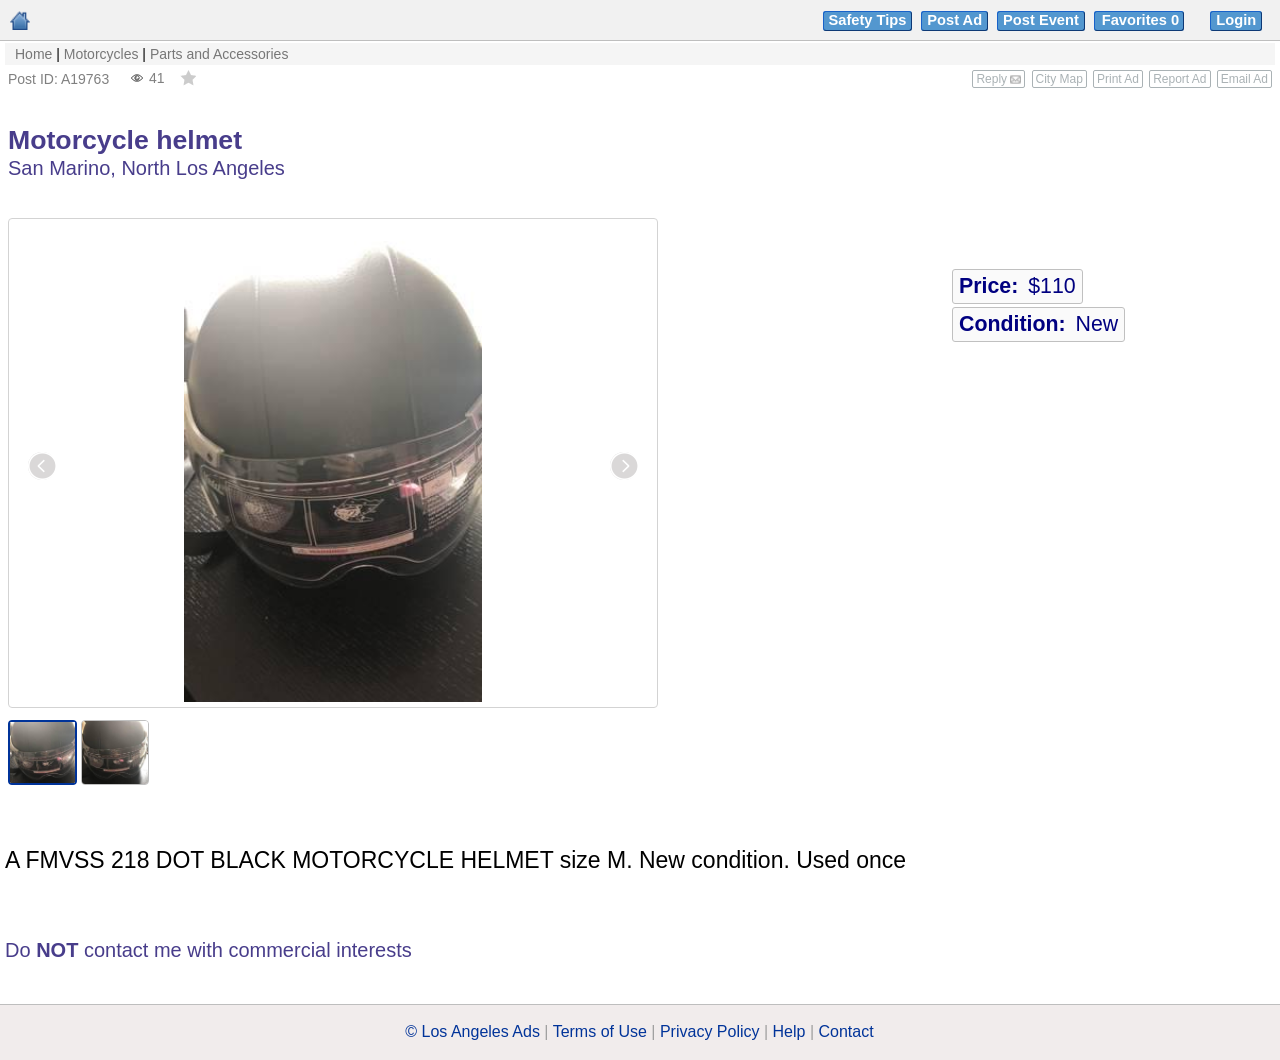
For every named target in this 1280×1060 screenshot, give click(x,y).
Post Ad (954, 20)
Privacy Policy (710, 1031)
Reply (998, 79)
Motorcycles (101, 54)
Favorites (1142, 20)
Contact (846, 1031)
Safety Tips (868, 20)
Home (33, 54)
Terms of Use (600, 1031)
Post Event (1041, 20)
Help (789, 1031)
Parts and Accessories (219, 54)
